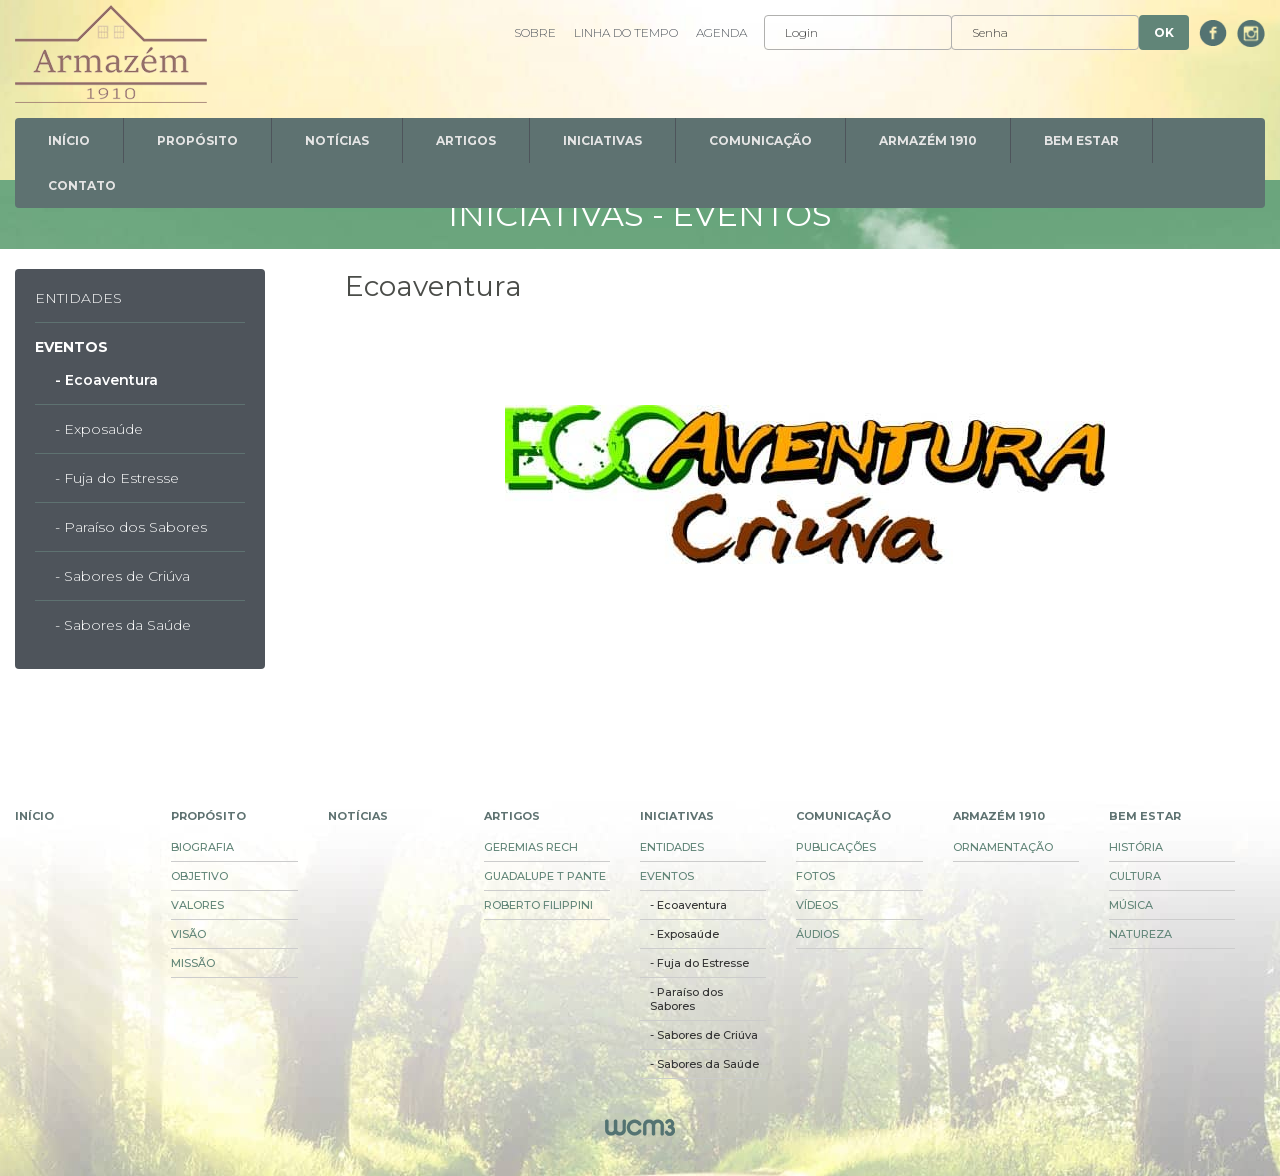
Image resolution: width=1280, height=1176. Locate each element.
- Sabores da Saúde (123, 625)
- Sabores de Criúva (122, 576)
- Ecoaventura (106, 380)
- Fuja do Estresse (117, 478)
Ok (1164, 32)
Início (69, 140)
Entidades (78, 298)
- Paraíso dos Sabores (131, 527)
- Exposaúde (99, 429)
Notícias (337, 140)
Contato (82, 185)
